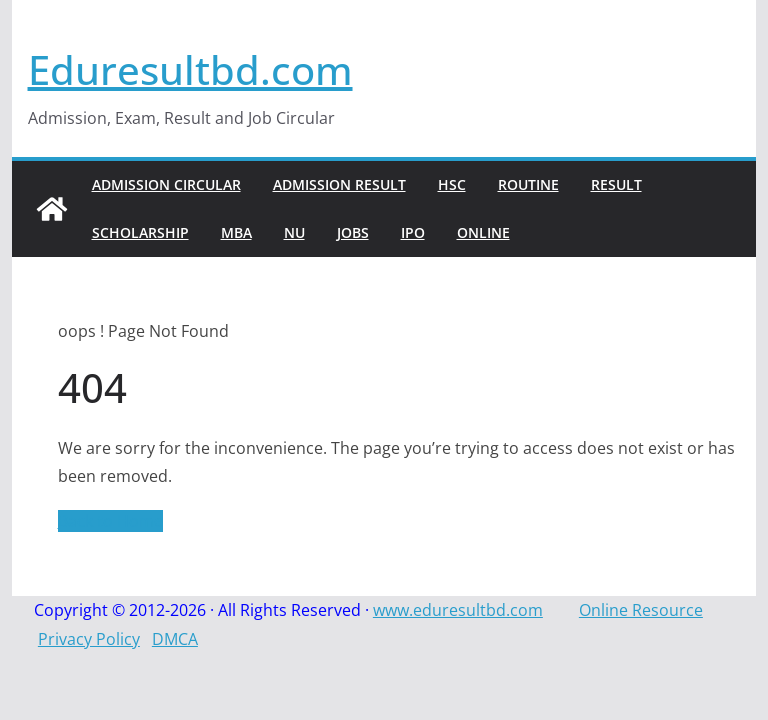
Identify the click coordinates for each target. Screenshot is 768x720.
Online (483, 232)
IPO (413, 232)
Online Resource (641, 610)
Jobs (353, 232)
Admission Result (339, 184)
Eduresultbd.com (190, 69)
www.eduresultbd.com (458, 610)
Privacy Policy (89, 639)
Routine (528, 184)
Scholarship (140, 232)
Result (616, 184)
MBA (236, 232)
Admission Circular (166, 184)
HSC (452, 184)
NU (294, 232)
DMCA (175, 639)
